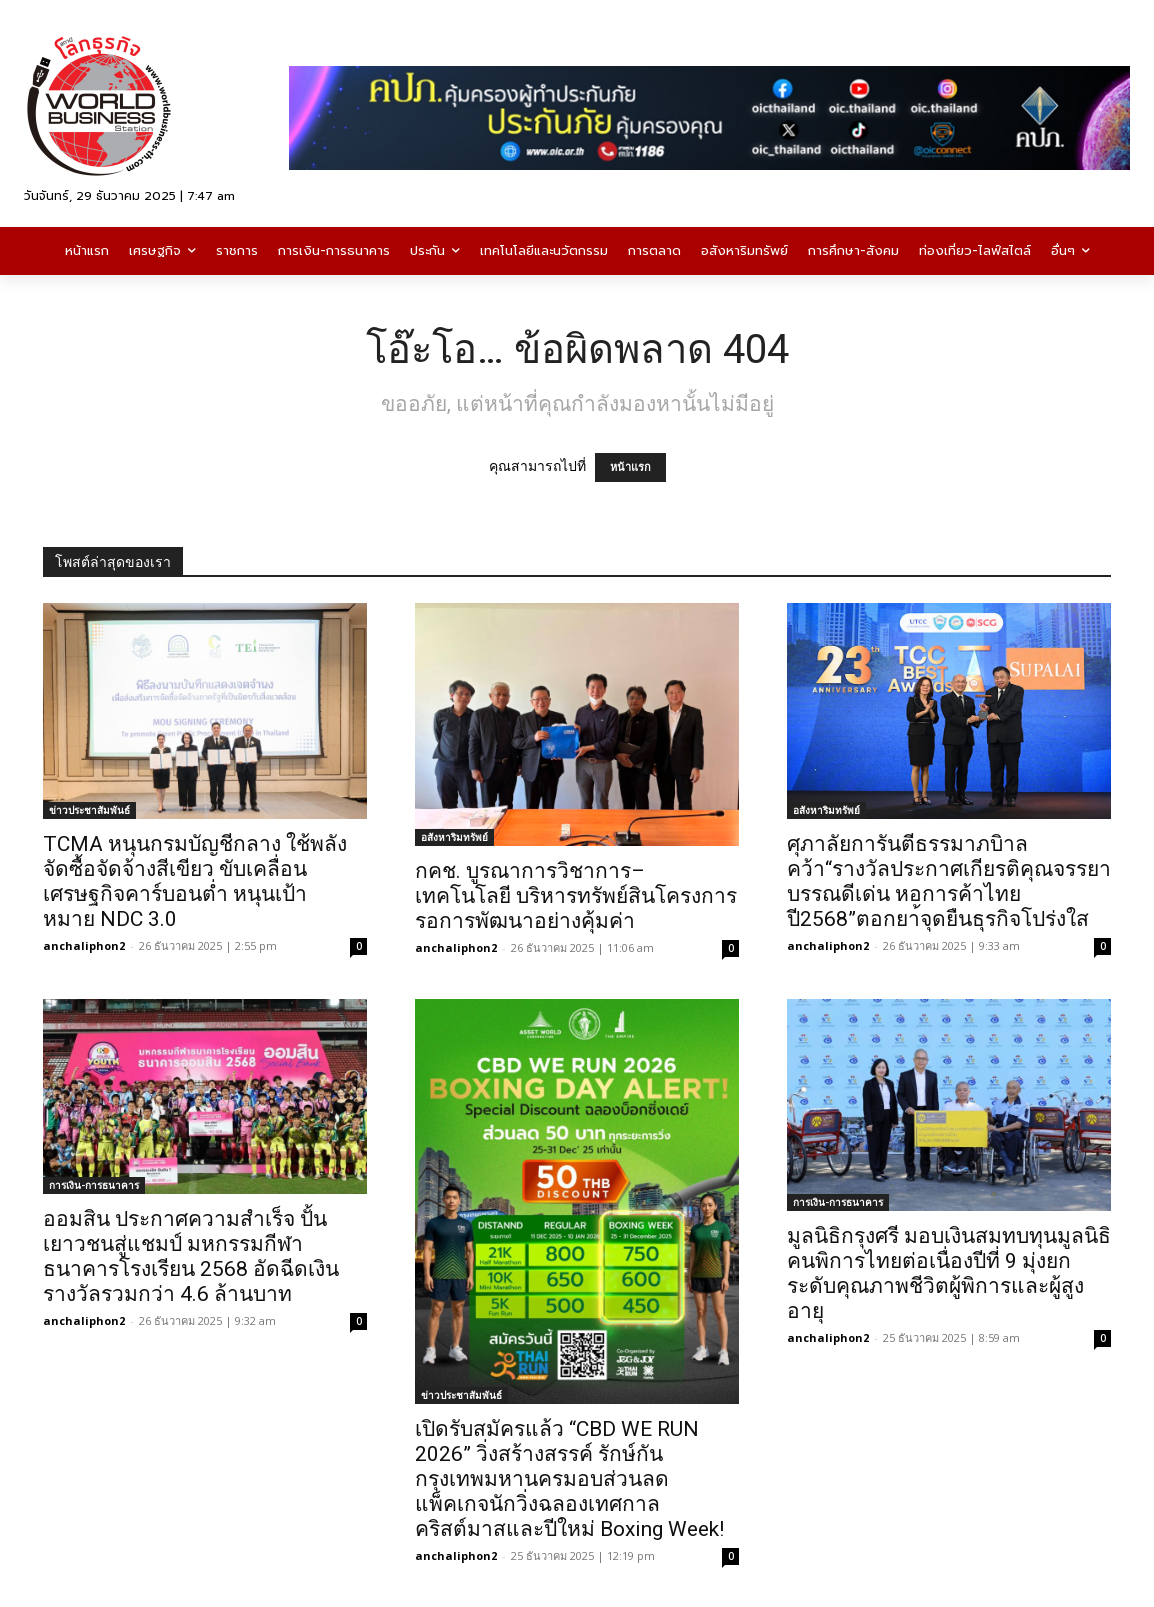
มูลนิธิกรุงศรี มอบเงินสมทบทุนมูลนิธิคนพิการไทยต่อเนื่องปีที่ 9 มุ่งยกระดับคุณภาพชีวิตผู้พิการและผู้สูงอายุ (949, 1273)
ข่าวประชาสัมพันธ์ (89, 810)
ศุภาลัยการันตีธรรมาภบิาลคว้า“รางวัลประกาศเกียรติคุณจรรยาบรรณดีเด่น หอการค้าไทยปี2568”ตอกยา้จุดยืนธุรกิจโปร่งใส (949, 881)
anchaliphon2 (84, 945)
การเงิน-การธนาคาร (94, 1185)
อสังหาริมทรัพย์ (454, 837)
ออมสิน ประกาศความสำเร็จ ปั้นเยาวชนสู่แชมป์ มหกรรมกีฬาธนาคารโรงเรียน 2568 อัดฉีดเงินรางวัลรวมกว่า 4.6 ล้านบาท (191, 1256)
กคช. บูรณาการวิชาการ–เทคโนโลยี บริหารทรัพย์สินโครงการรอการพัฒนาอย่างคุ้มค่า (576, 896)
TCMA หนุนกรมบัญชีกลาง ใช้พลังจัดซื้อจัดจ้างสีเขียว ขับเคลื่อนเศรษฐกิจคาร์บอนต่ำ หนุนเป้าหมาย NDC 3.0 (195, 881)
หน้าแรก (630, 467)
